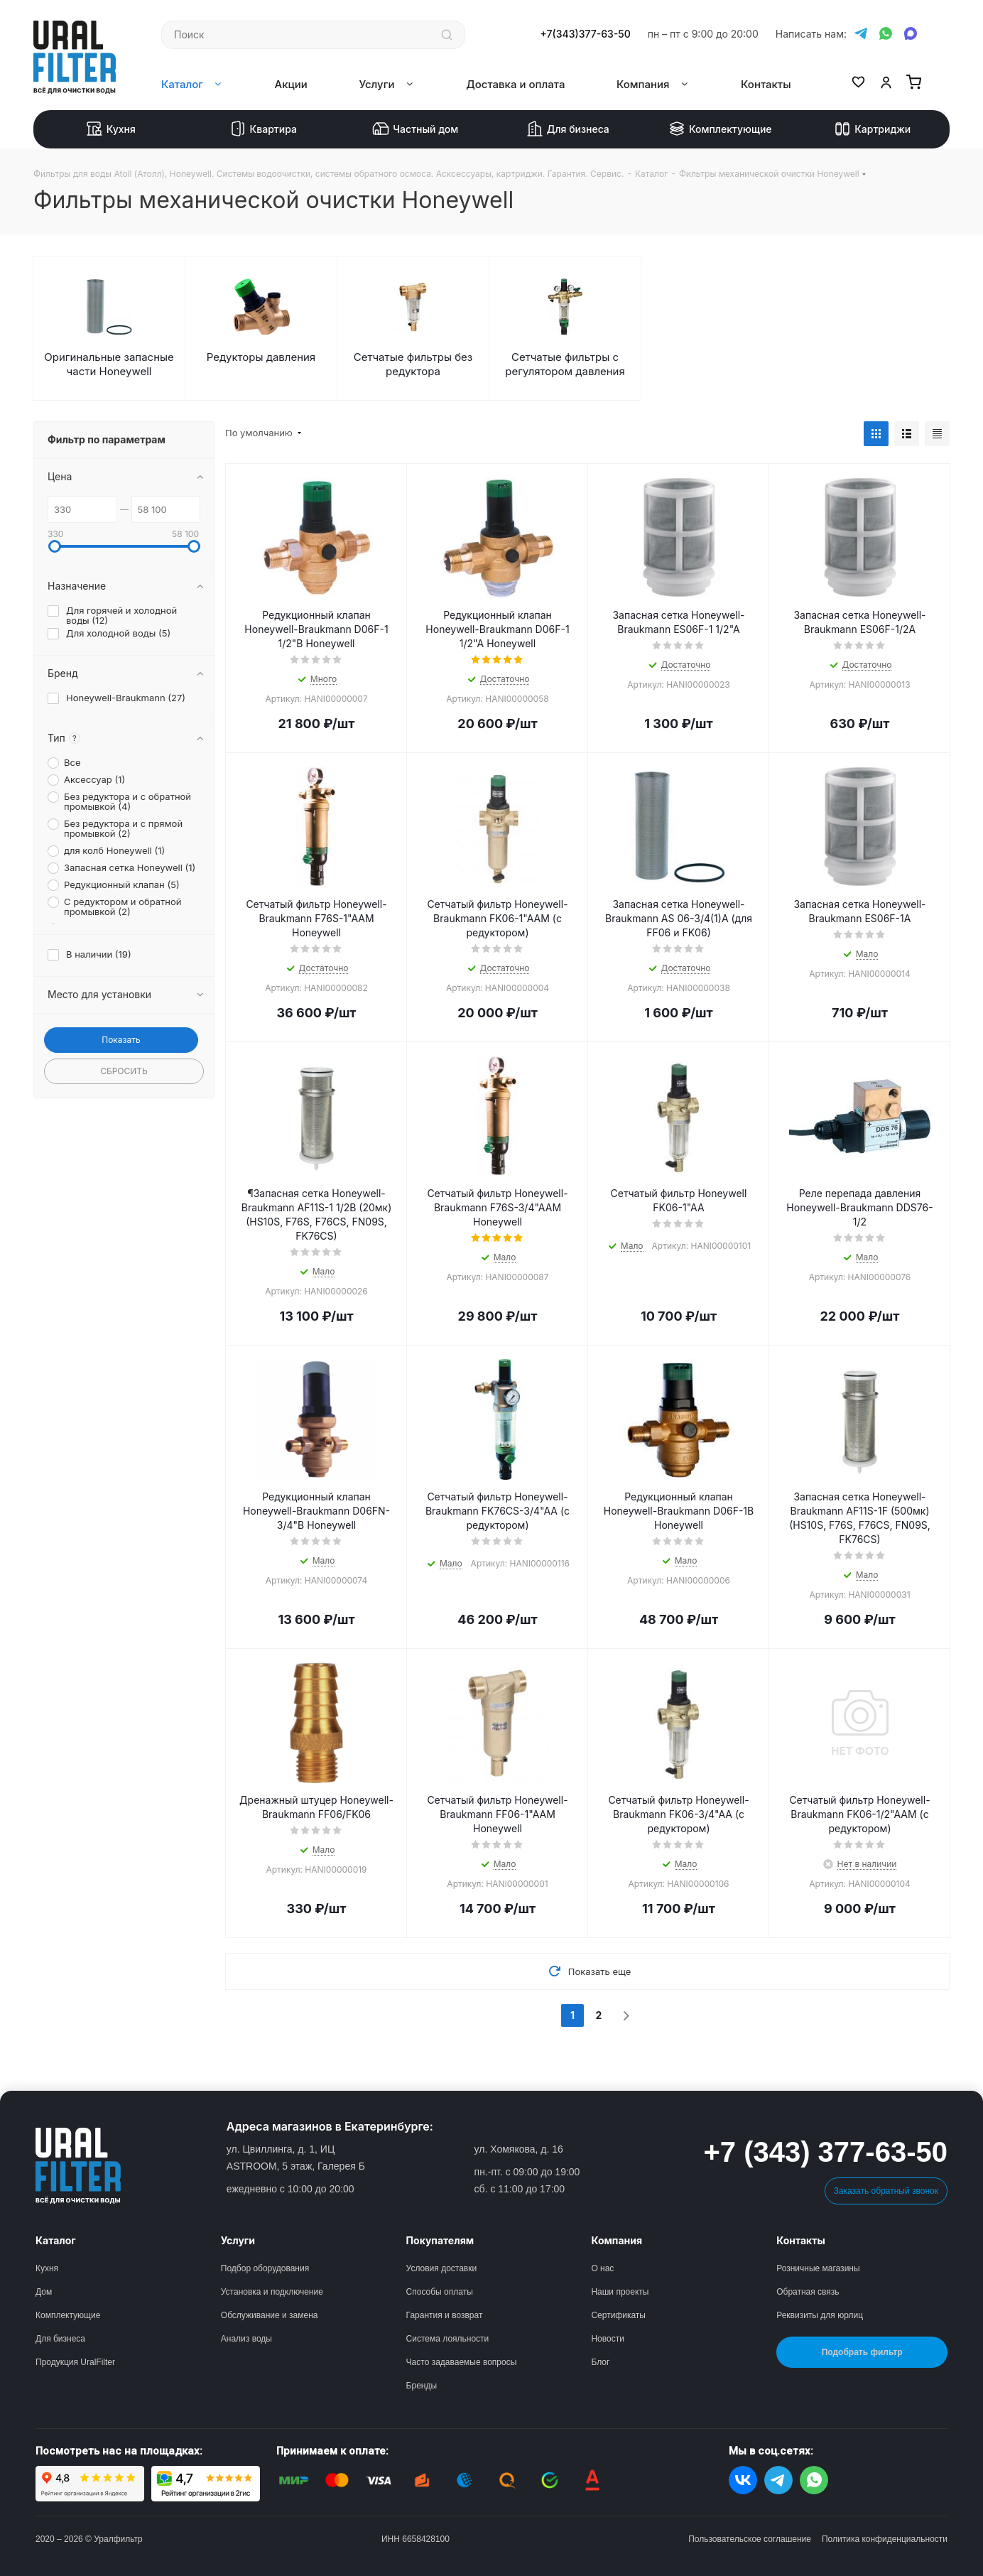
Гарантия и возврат (444, 2315)
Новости (607, 2339)
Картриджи (872, 129)
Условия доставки (441, 2268)
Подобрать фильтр (862, 2352)
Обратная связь (807, 2292)
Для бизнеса (567, 129)
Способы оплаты (439, 2292)
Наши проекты (619, 2292)
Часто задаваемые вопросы (461, 2362)
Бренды (421, 2386)
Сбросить (124, 1071)
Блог (600, 2362)
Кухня (111, 129)
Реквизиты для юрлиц (819, 2315)
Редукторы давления (261, 357)
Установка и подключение (272, 2292)
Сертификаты (618, 2315)
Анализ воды (246, 2339)
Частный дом (415, 129)
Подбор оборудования (265, 2268)
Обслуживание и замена (269, 2315)
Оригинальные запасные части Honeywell (109, 364)
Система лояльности (447, 2339)
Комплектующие (720, 129)
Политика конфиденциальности (884, 2539)
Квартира (263, 129)
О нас (602, 2268)
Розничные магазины (817, 2268)
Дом (44, 2292)
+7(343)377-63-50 (586, 34)
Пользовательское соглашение (749, 2539)
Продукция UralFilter (75, 2362)
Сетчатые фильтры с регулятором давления (565, 364)
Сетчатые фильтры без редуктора (413, 364)
